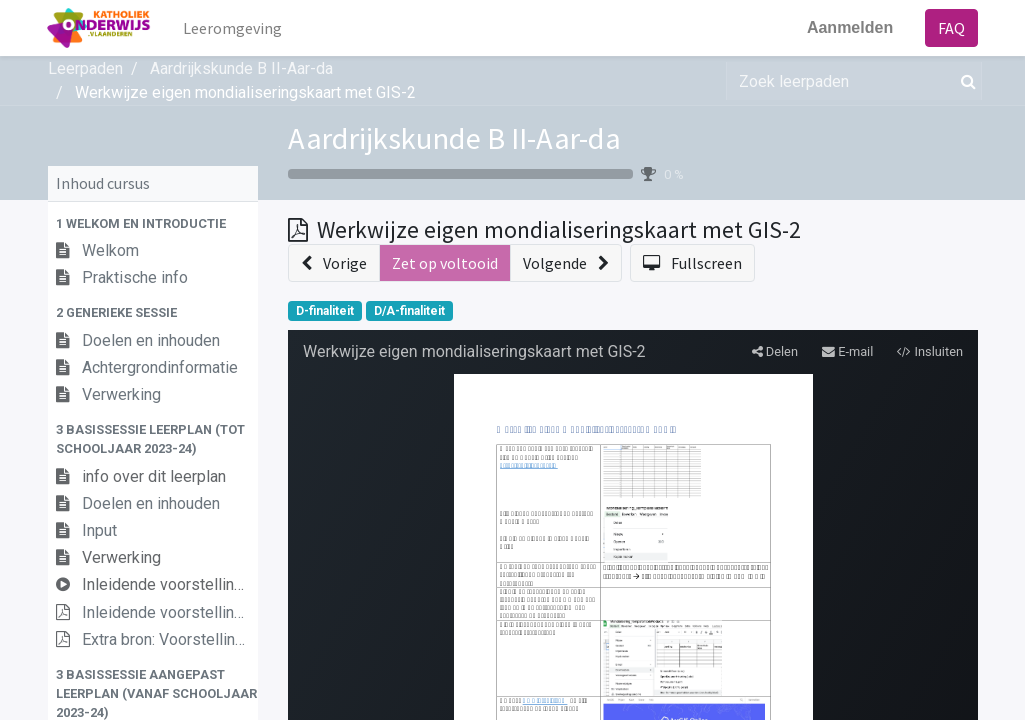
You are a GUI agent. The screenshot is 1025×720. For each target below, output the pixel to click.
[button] (153, 223)
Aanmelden (849, 27)
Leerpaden (85, 68)
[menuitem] (233, 28)
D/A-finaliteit (409, 311)
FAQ (951, 28)
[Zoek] (964, 81)
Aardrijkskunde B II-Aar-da (454, 138)
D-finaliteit (325, 311)
